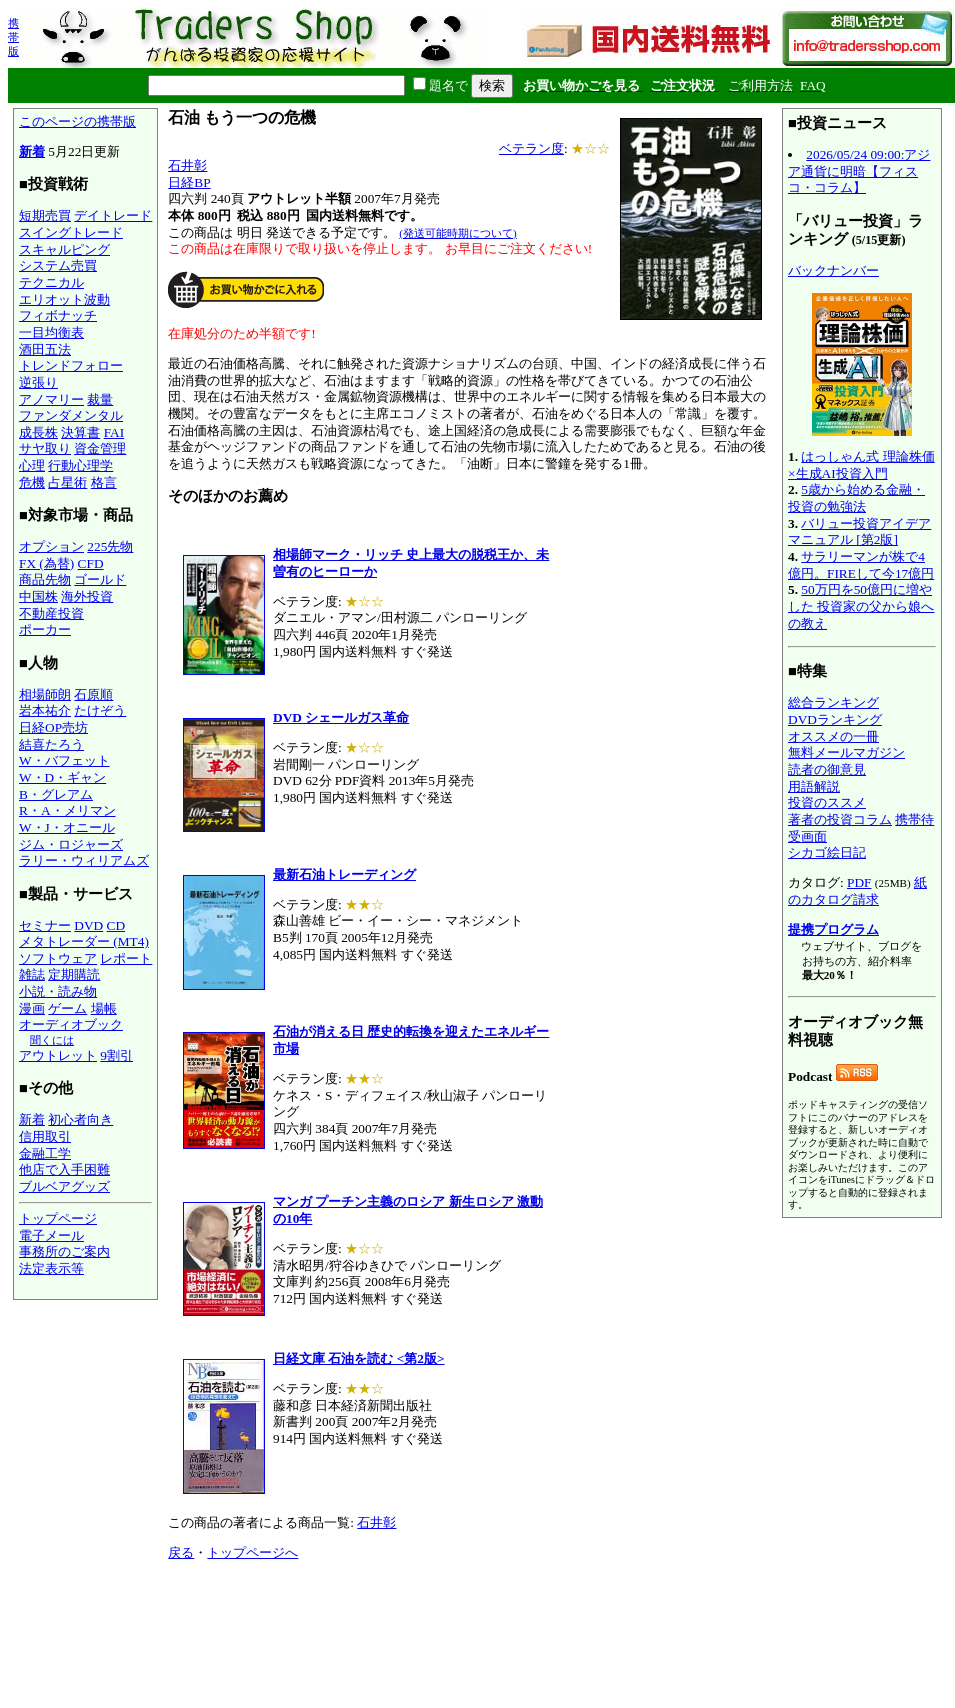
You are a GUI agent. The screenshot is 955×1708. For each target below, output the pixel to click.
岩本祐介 (45, 710)
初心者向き (80, 1119)
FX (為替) (46, 563)
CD (116, 925)
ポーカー (45, 629)
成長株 (38, 432)
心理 (32, 465)
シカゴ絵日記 (827, 852)
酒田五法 (45, 349)
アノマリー (51, 399)
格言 (104, 482)
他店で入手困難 (64, 1169)
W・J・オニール (67, 827)
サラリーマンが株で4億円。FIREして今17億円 (861, 565)
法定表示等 (51, 1268)
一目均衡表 (51, 332)
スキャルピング (64, 249)
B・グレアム (56, 794)
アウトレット (58, 1055)
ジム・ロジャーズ (71, 844)
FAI (114, 432)
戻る (181, 1552)
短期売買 (45, 215)
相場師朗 (45, 694)
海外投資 (87, 596)
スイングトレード (71, 232)
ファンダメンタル (71, 415)
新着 (32, 151)
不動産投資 (51, 613)
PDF (859, 882)
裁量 (100, 399)
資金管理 (100, 448)
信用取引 (45, 1136)
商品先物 (45, 579)
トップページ (58, 1218)
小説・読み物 (58, 991)
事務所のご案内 (64, 1251)
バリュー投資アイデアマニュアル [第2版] (859, 532)
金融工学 (45, 1153)
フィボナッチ (58, 315)
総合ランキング (833, 702)
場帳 (104, 1008)
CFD (91, 563)
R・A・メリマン (67, 810)
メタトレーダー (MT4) (84, 941)
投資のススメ (827, 802)
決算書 (80, 432)
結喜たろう (51, 744)
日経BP (189, 182)
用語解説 (814, 786)
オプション (51, 546)
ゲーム (67, 1008)
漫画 (32, 1008)
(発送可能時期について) (457, 233)
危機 (32, 482)
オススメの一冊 (833, 736)
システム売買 (58, 265)
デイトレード (113, 215)
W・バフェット (64, 760)
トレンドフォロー (71, 365)
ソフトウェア (58, 958)
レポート (126, 958)
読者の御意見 (827, 769)
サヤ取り (45, 448)
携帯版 (13, 37)
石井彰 (187, 165)
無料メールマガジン (846, 752)
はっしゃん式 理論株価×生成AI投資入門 (861, 465)
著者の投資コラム (840, 819)
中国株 (38, 596)
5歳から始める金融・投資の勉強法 (856, 498)
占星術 (67, 482)
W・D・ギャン (62, 777)
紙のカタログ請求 (857, 891)
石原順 (93, 694)
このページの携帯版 (77, 121)
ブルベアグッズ (64, 1186)
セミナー (45, 925)
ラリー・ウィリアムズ (84, 860)
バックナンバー (833, 270)
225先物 (110, 546)
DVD (88, 925)
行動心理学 (80, 465)
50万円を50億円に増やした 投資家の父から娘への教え (861, 606)
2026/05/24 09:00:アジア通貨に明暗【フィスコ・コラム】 (859, 171)
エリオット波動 (64, 299)
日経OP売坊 (53, 727)
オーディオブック (71, 1024)
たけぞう (100, 710)
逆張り (38, 382)
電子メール (51, 1235)
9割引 (116, 1055)
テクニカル (51, 282)
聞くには (52, 1040)
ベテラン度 (531, 148)
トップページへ (252, 1552)
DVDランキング (835, 719)
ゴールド (100, 579)
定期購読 (74, 974)
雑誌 (32, 974)
